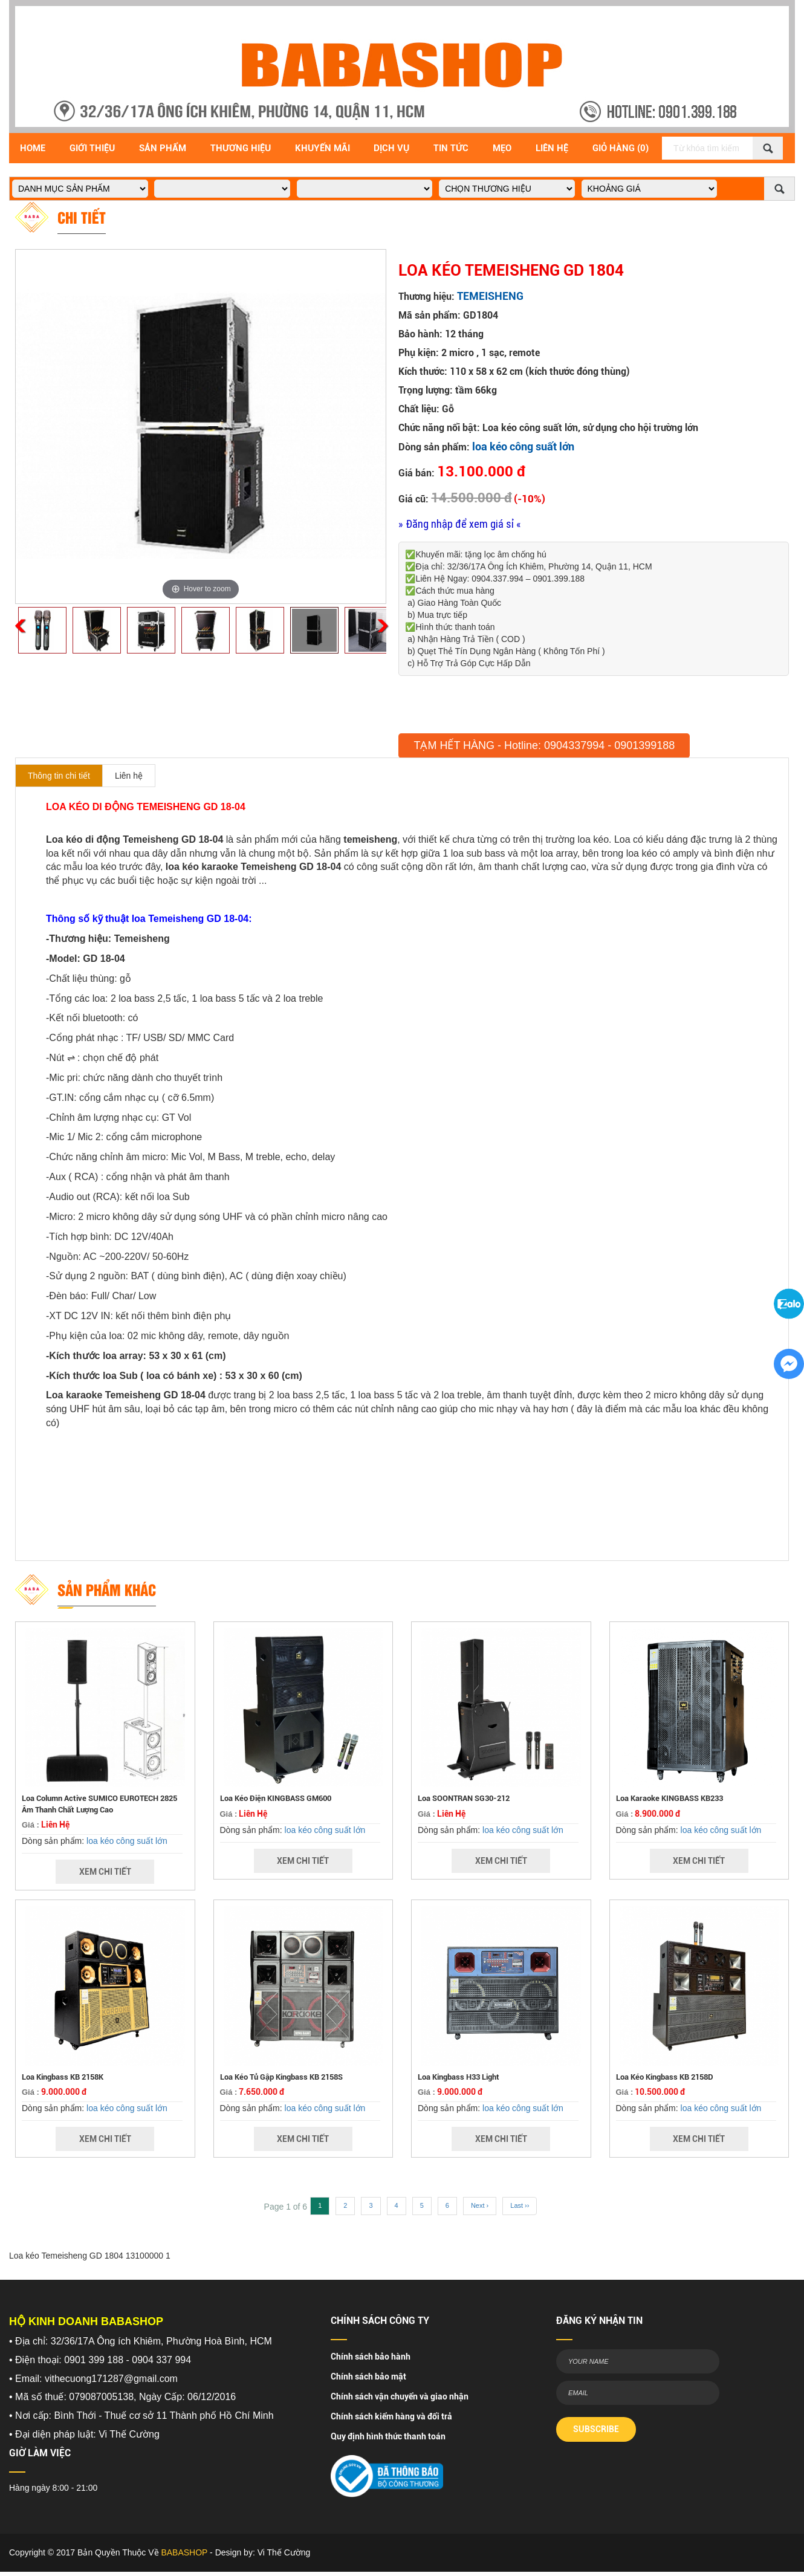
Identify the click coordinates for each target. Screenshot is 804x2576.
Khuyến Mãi (322, 148)
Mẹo (502, 148)
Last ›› (519, 2205)
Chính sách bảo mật (368, 2376)
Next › (479, 2205)
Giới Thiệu (92, 148)
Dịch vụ (391, 148)
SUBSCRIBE (596, 2429)
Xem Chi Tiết (105, 1872)
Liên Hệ (552, 148)
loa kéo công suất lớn (523, 446)
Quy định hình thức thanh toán (388, 2436)
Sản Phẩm (162, 148)
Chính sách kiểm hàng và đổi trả (391, 2416)
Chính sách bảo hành (370, 2356)
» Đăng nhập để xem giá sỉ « (459, 524)
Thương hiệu (240, 148)
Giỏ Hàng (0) (620, 148)
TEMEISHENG (490, 296)
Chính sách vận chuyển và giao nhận (399, 2396)
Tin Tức (450, 148)
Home (32, 148)
